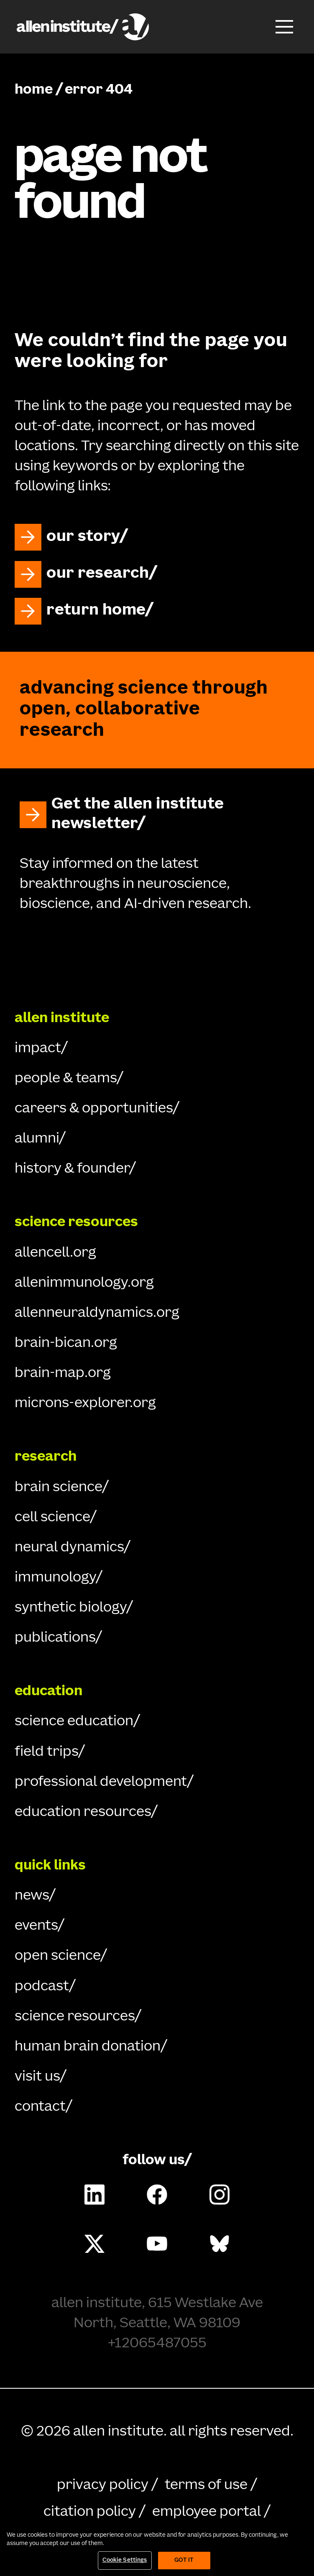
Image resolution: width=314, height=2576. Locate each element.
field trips (46, 1752)
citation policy (89, 2512)
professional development (101, 1782)
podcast (42, 1987)
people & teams (66, 1079)
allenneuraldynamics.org (97, 1313)
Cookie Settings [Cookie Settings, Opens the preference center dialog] (124, 2560)
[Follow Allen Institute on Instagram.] (219, 2194)
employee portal (206, 2512)
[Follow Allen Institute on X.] (94, 2243)
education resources (83, 1812)
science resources (75, 2017)
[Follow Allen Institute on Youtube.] (156, 2243)
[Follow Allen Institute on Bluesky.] (219, 2243)
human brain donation (88, 2047)
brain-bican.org (66, 1343)
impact (38, 1049)
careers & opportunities (94, 1109)
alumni (37, 1139)
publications (55, 1638)
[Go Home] (157, 958)
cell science (52, 1518)
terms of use (206, 2485)
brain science (58, 1488)
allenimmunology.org (84, 1283)
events (36, 1926)
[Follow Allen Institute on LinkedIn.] (94, 2194)
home (34, 90)
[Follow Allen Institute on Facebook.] (156, 2194)
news (32, 1896)
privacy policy (102, 2485)
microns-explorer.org (85, 1403)
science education (74, 1722)
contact (40, 2107)
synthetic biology (70, 1608)
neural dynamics (69, 1548)
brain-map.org (63, 1373)
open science (57, 1956)
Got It (184, 2560)
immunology (55, 1578)
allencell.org (55, 1253)
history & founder (72, 1169)
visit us (37, 2077)
